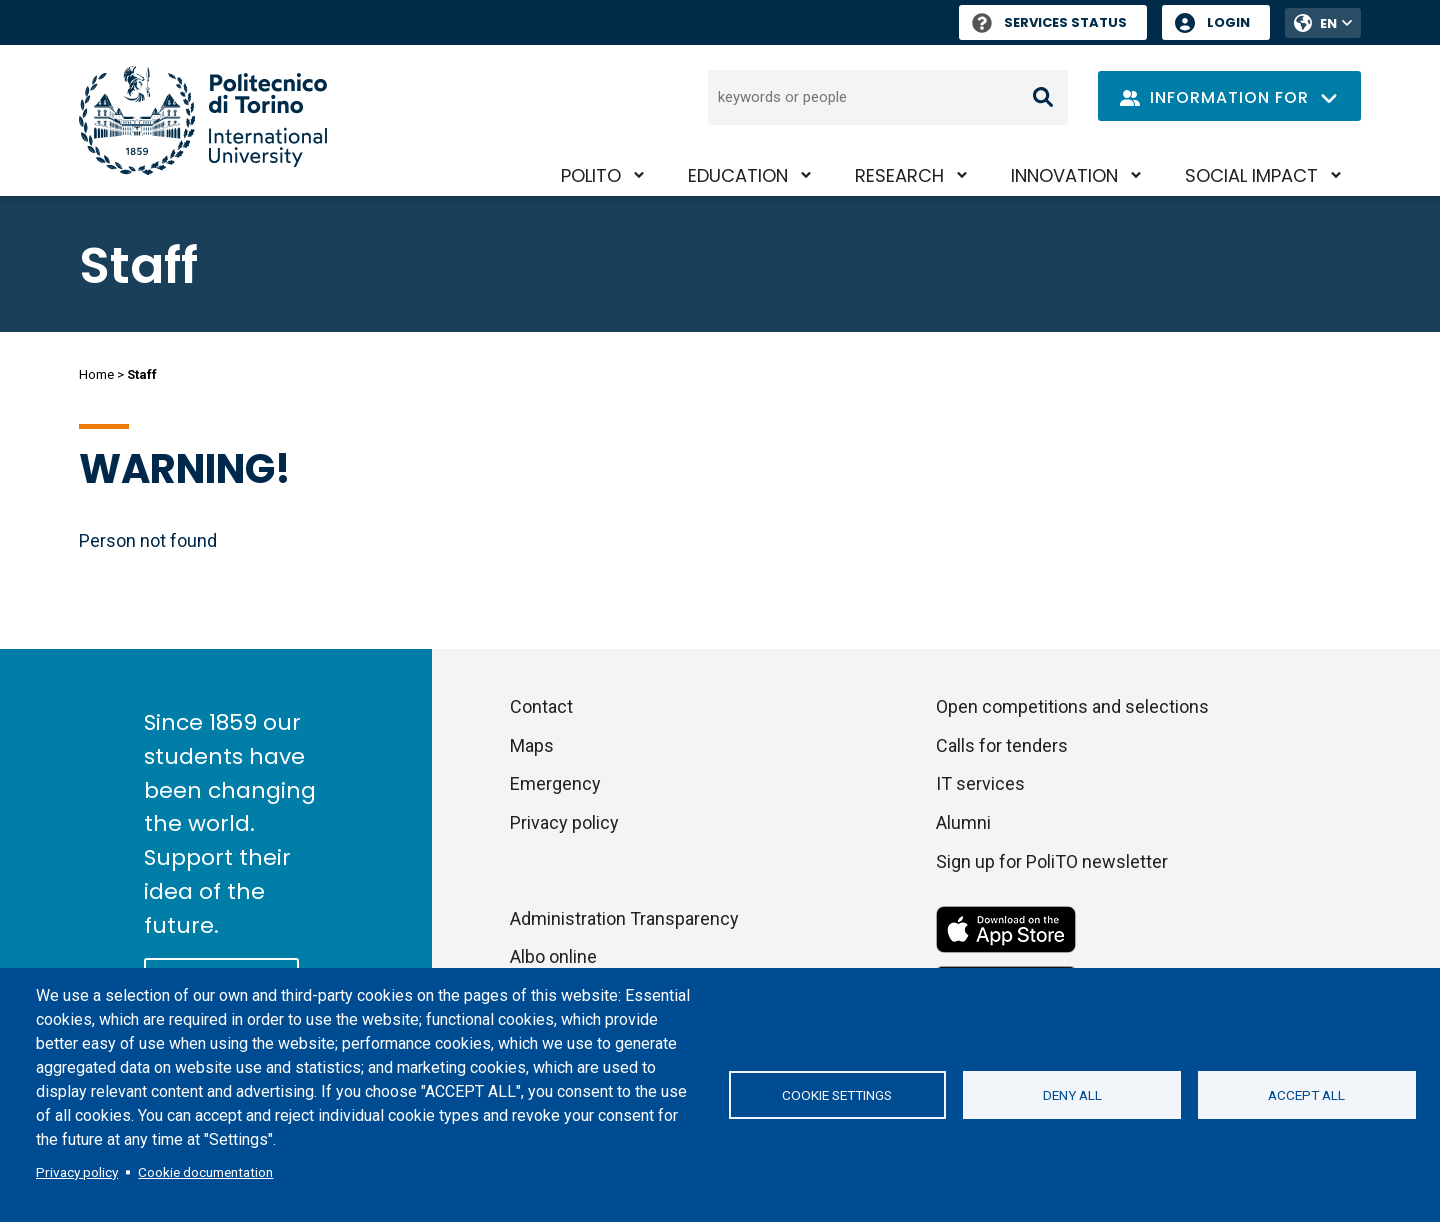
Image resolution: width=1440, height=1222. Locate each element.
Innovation (1064, 175)
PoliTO (591, 175)
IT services (980, 783)
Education (738, 175)
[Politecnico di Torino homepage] (203, 120)
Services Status (1049, 22)
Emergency (555, 783)
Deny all (1072, 1095)
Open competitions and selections (1072, 706)
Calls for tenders (1002, 745)
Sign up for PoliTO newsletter (1052, 861)
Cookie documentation (205, 1172)
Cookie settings (837, 1095)
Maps (532, 745)
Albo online (553, 956)
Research (899, 175)
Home (96, 374)
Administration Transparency (624, 918)
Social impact (1251, 175)
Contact (541, 706)
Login (1228, 22)
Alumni (963, 822)
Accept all (1306, 1095)
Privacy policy (77, 1172)
